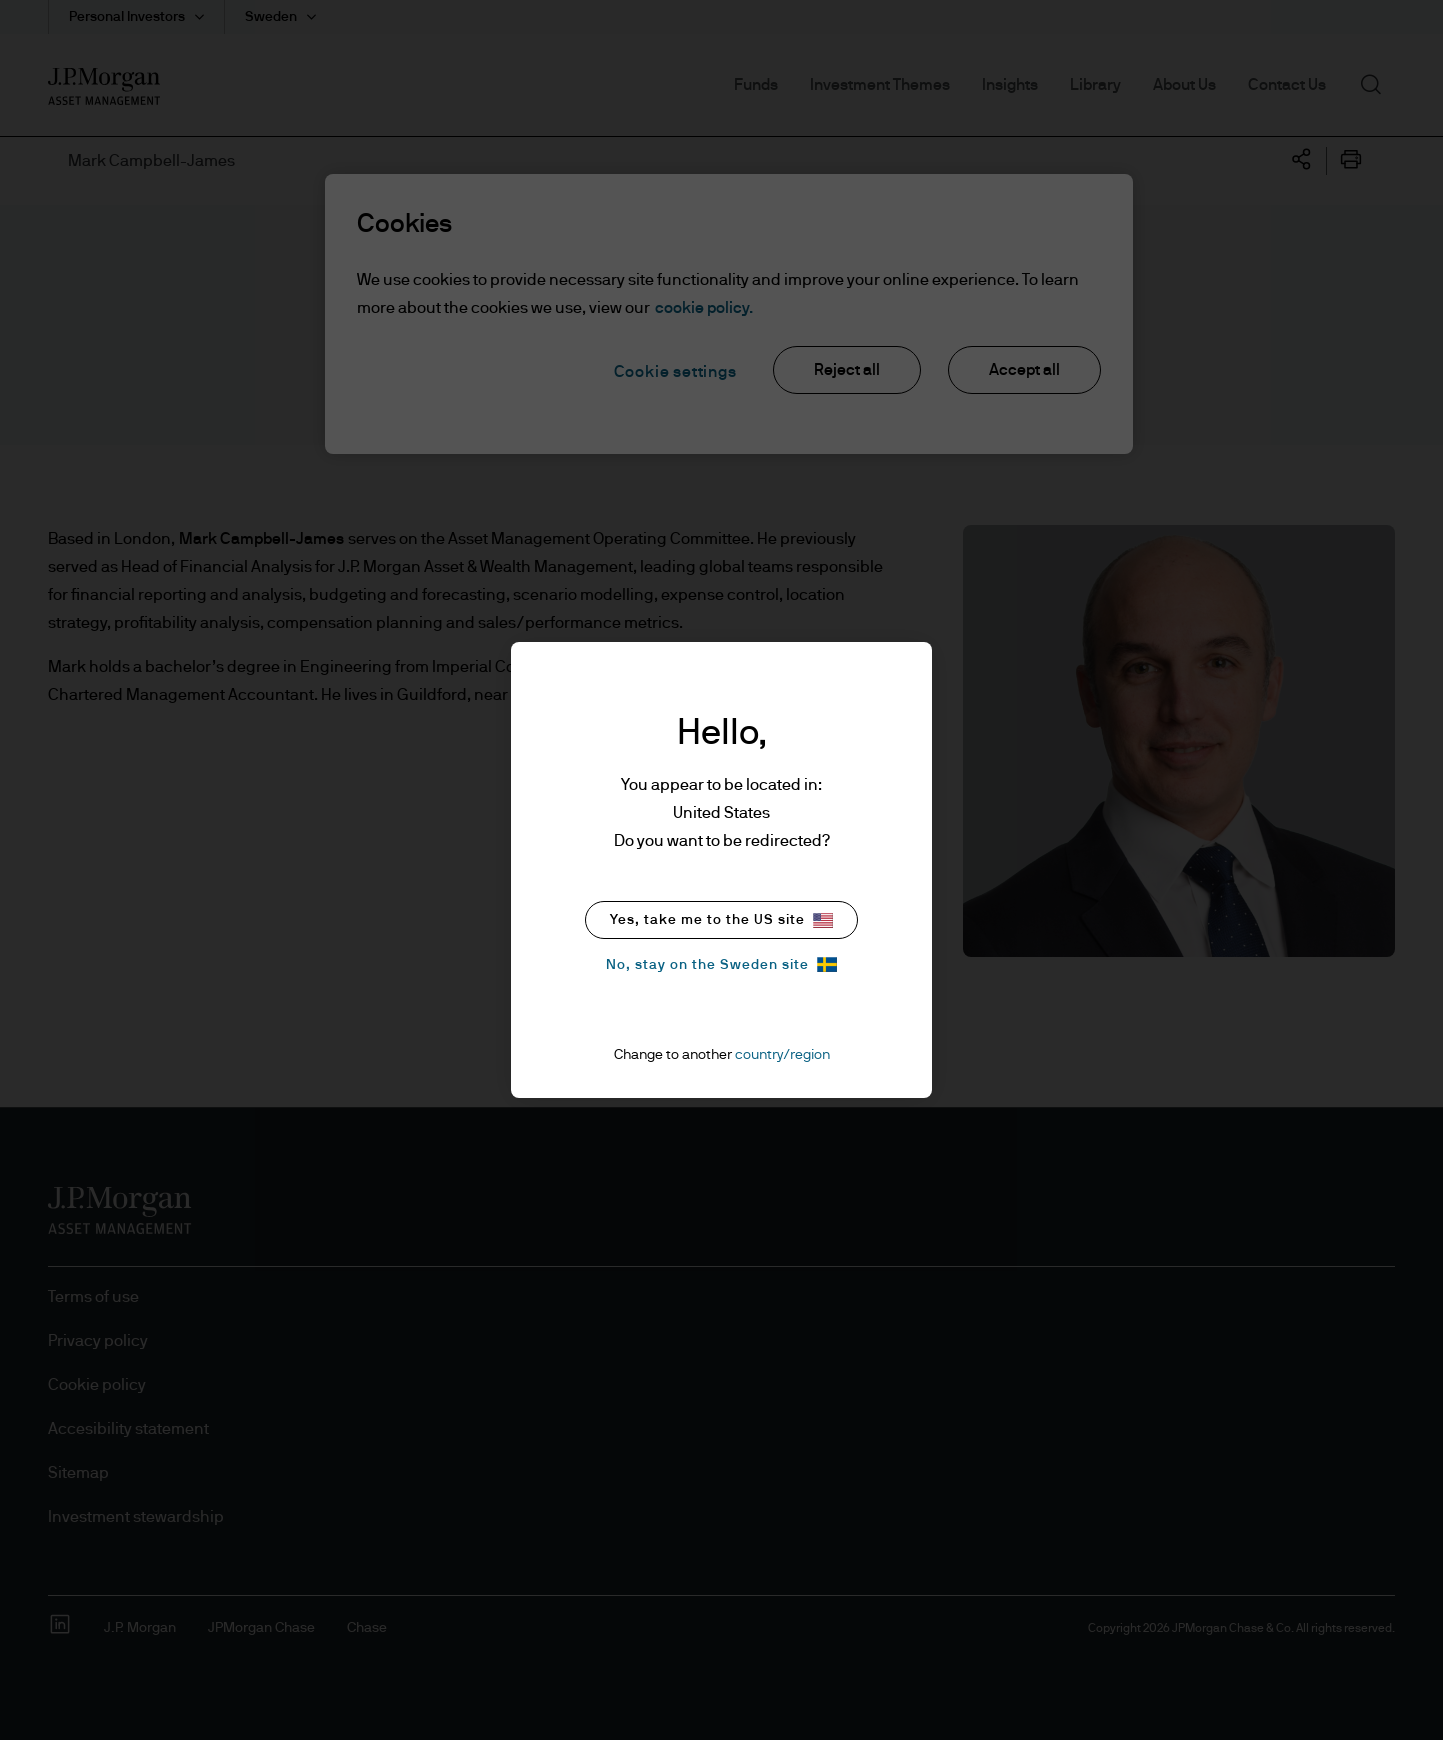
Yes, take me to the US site (721, 920)
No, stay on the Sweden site (721, 964)
